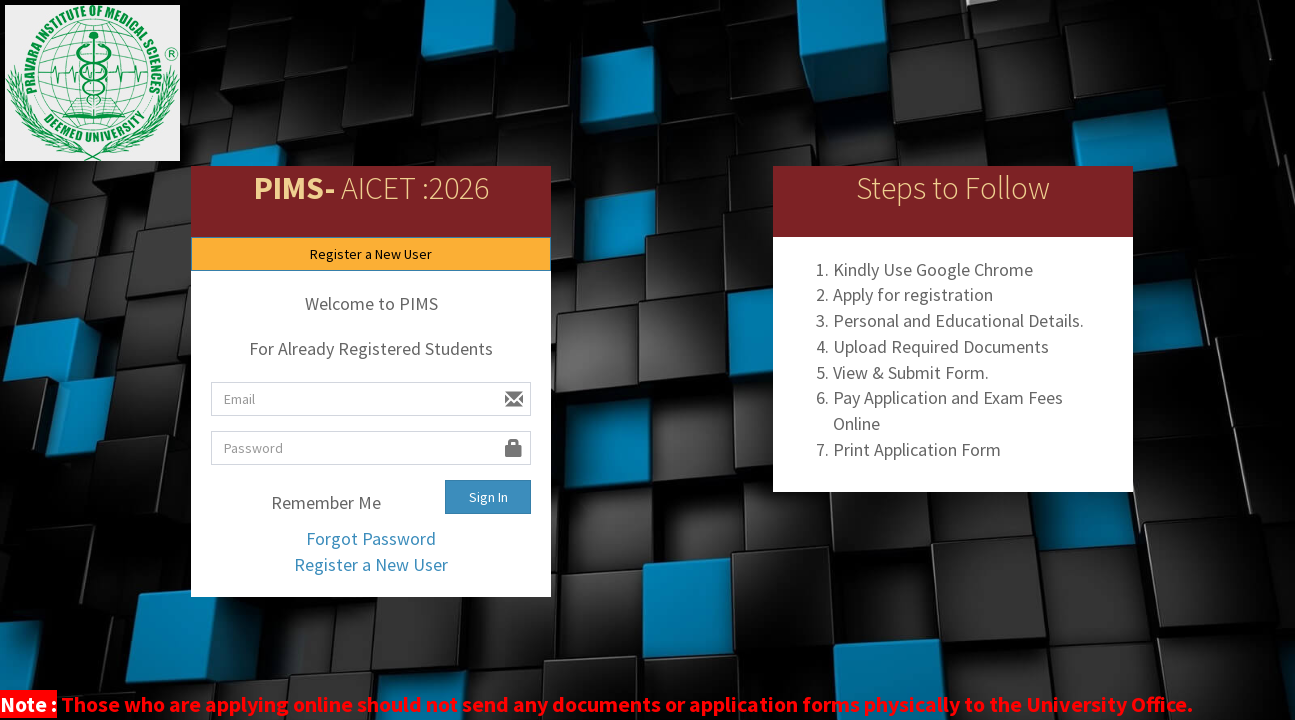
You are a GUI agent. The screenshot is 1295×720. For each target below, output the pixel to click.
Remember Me (313, 503)
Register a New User (371, 254)
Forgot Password (371, 538)
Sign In (488, 497)
